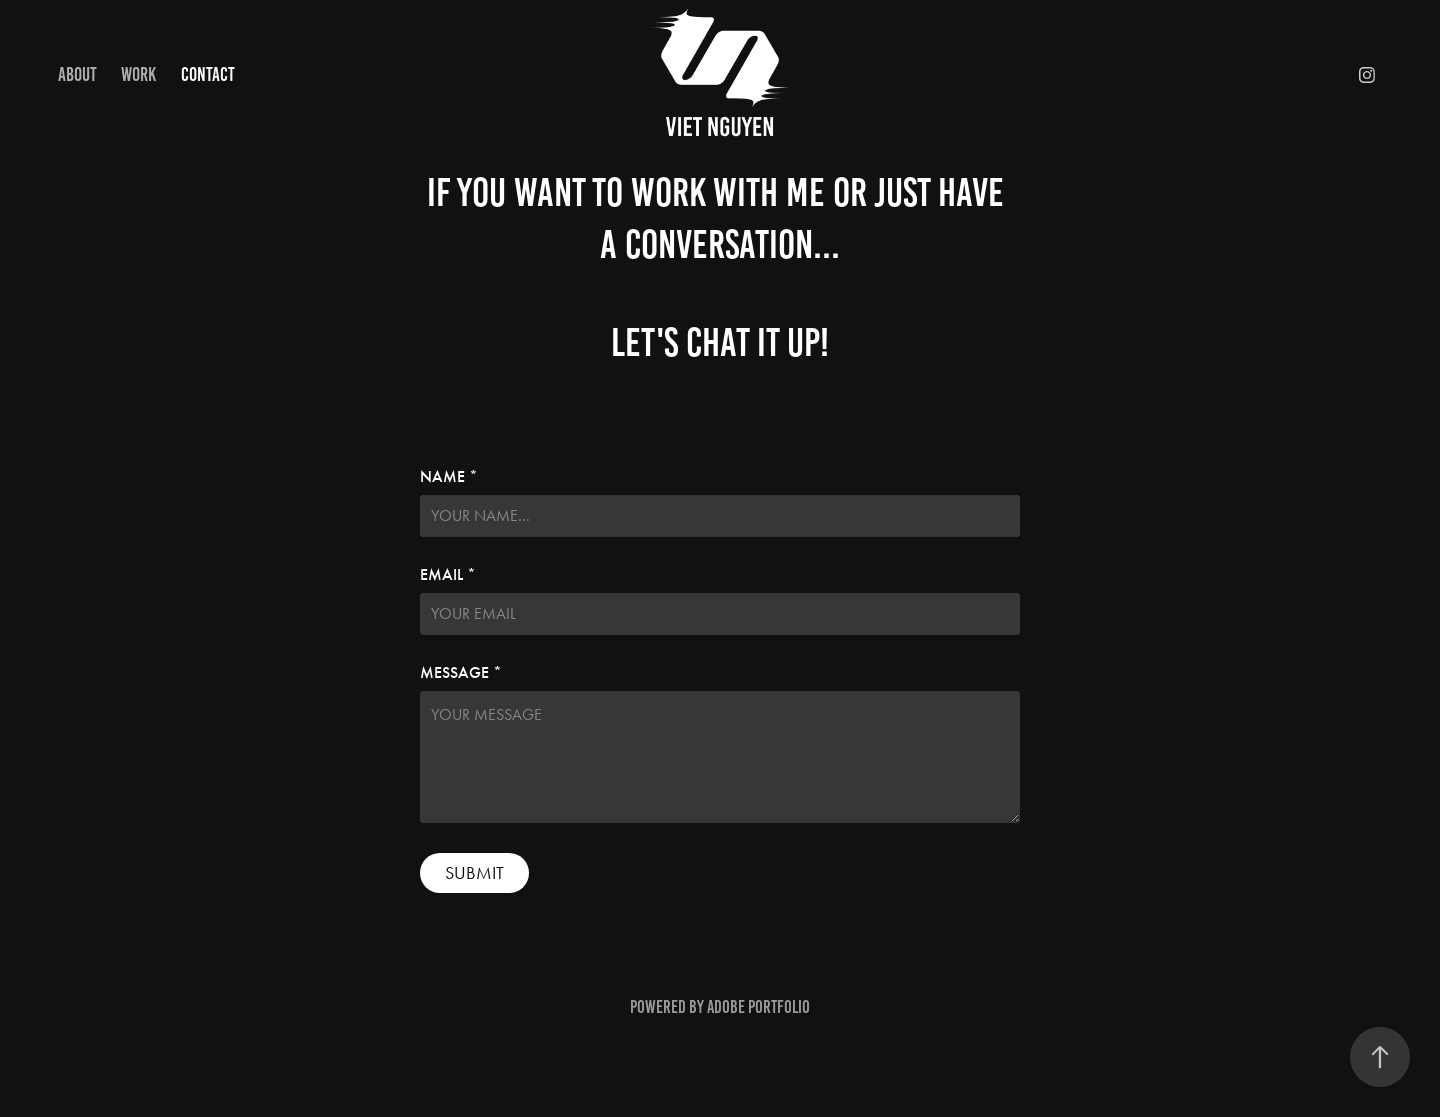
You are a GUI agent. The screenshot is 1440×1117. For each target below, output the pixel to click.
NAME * (449, 477)
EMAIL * (448, 575)
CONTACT (208, 74)
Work (138, 74)
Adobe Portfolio (758, 1007)
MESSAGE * (461, 673)
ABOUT (77, 74)
